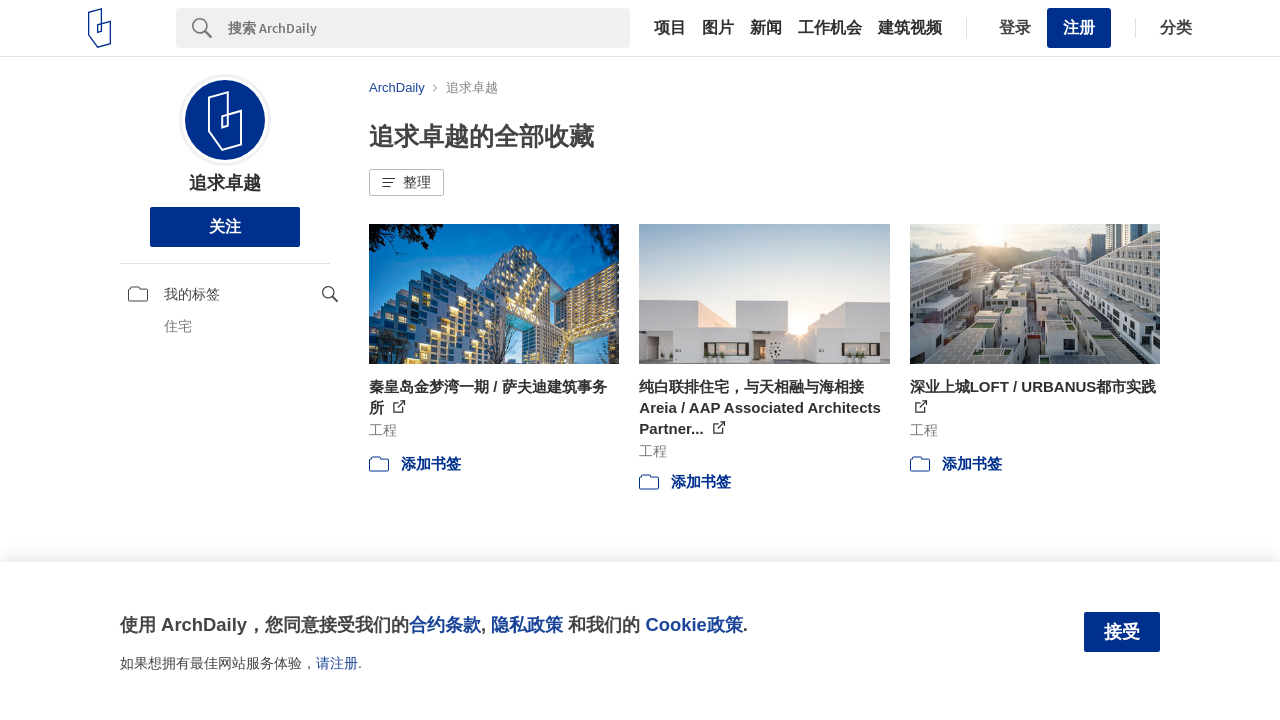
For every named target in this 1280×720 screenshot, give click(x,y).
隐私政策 (527, 624)
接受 (1122, 632)
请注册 (337, 663)
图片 (718, 28)
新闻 (766, 28)
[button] (406, 183)
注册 (1079, 27)
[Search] (429, 28)
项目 (670, 28)
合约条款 (445, 624)
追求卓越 (225, 183)
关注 (225, 226)
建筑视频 (910, 28)
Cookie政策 (693, 624)
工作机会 (830, 28)
